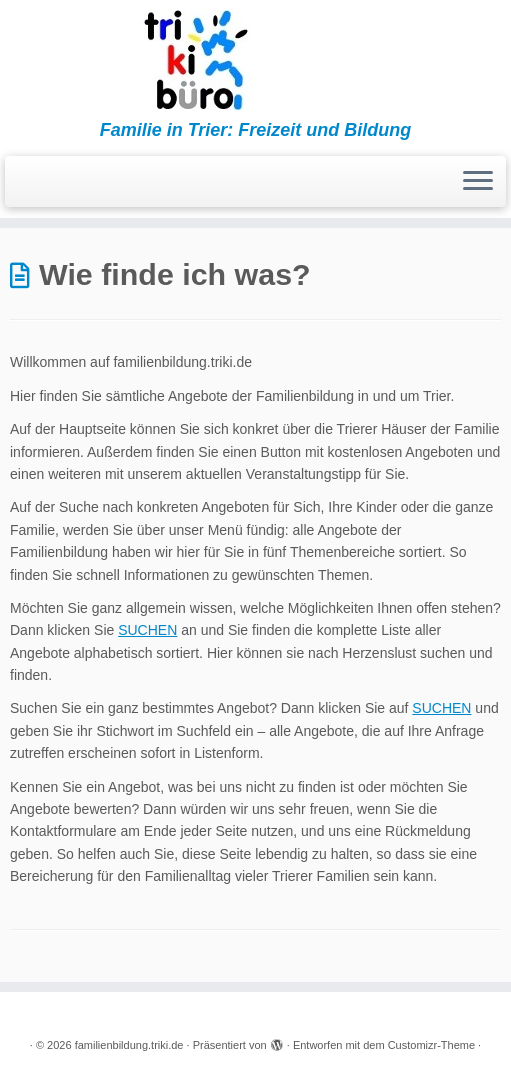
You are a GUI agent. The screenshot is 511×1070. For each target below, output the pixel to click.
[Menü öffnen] (478, 182)
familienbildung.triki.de (129, 1045)
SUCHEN (147, 630)
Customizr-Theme (431, 1045)
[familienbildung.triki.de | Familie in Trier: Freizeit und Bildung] (255, 60)
